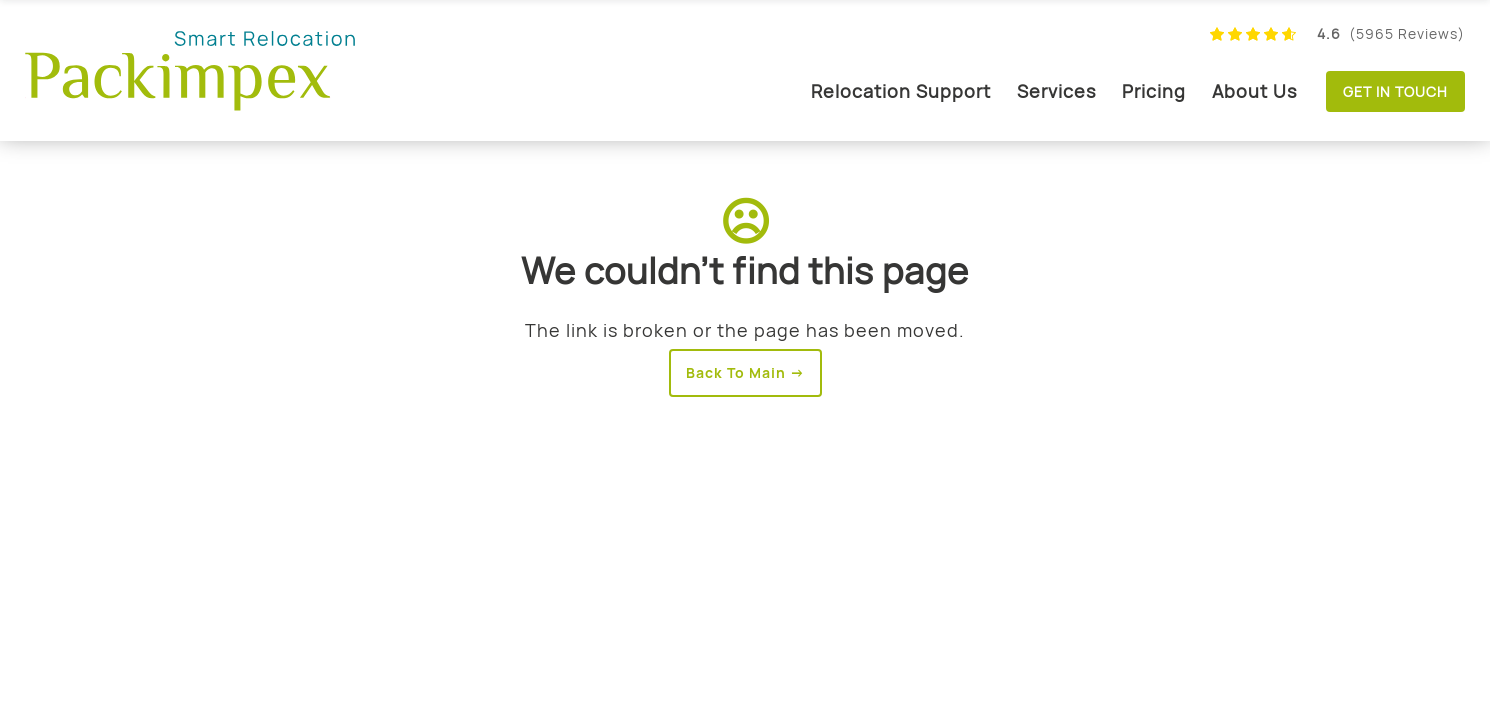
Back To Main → (745, 372)
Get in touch (1395, 91)
